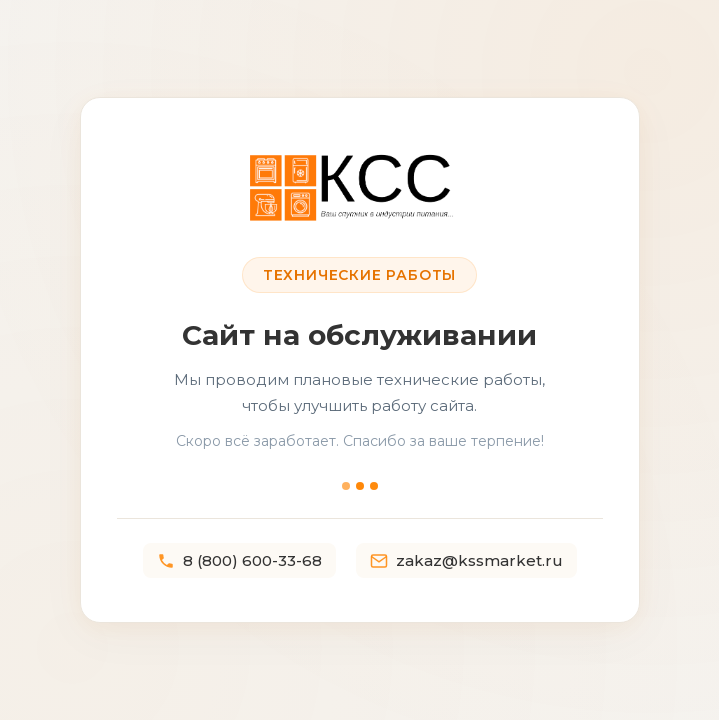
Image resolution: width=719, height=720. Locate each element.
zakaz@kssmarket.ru (466, 560)
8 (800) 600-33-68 (239, 560)
